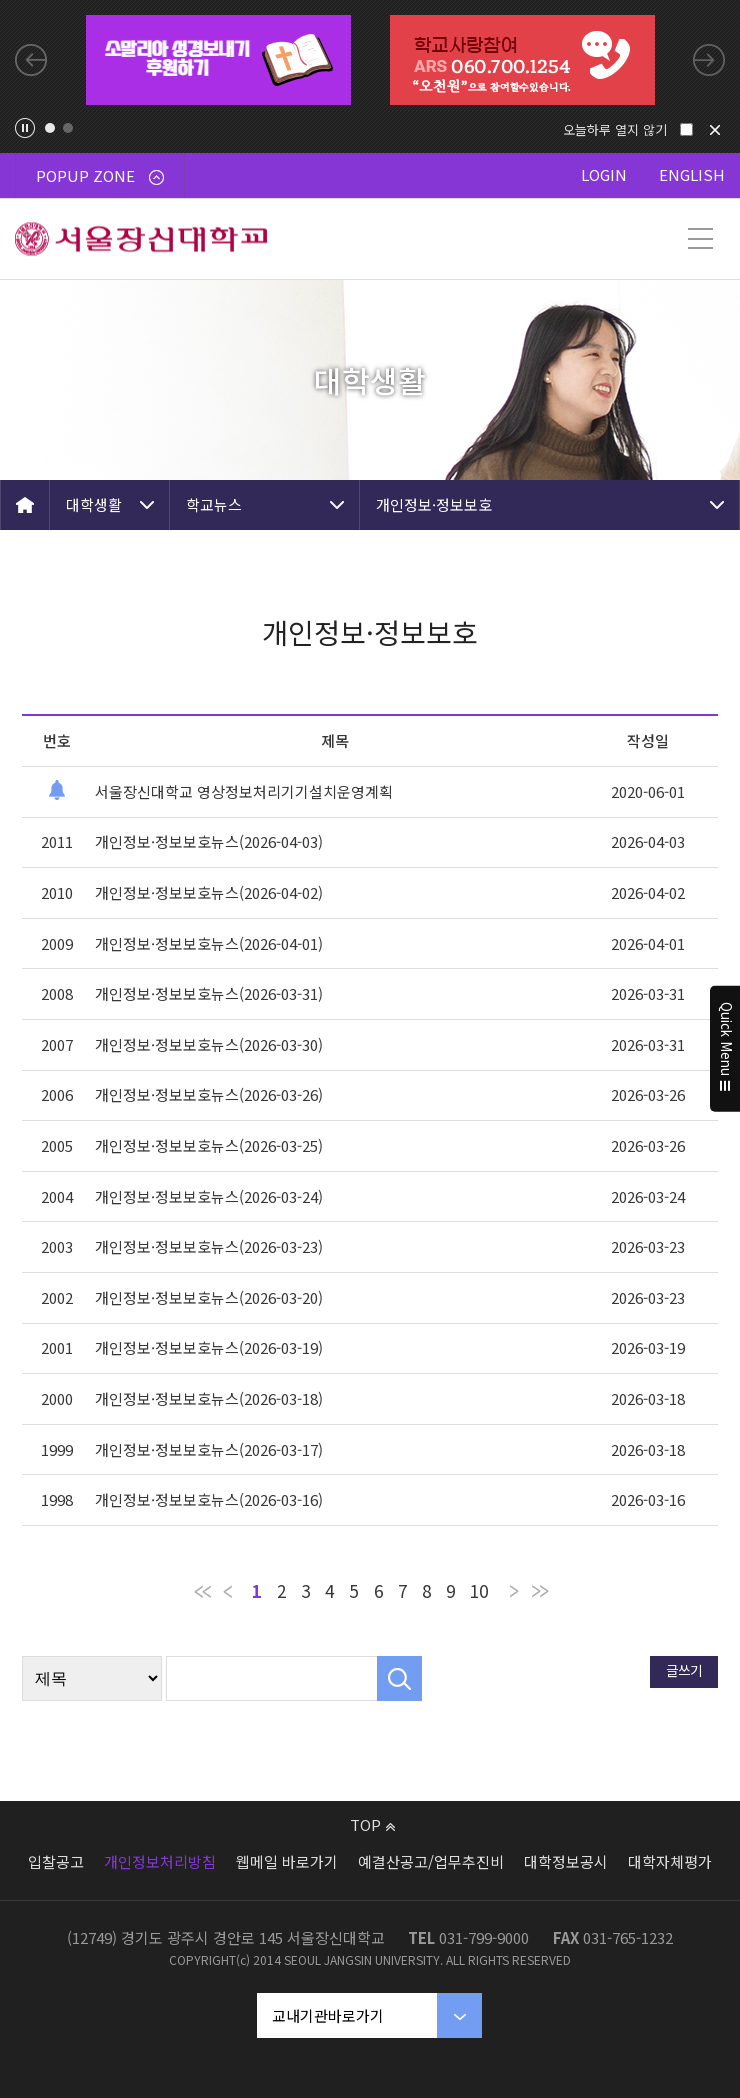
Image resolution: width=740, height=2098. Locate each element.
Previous (31, 60)
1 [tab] (50, 128)
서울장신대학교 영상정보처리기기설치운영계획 (244, 791)
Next (709, 60)
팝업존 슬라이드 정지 (25, 128)
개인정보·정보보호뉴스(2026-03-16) (209, 1499)
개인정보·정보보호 (434, 504)
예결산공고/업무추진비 (431, 1861)
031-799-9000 (484, 1937)
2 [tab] (68, 128)
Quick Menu (725, 1049)
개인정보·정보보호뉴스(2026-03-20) (209, 1297)
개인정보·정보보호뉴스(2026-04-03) (209, 841)
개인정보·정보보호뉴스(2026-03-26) (209, 1094)
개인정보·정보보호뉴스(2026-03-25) (209, 1145)
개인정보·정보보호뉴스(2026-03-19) (209, 1347)
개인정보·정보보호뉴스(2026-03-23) (209, 1246)
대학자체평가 (670, 1861)
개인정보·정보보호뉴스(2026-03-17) (209, 1449)
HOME (25, 505)
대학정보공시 (566, 1861)
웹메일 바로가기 (287, 1861)
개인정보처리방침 (160, 1861)
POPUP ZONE (100, 175)
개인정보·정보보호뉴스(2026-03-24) (209, 1196)
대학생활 (94, 504)
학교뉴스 (214, 504)
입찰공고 (56, 1861)
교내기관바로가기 (328, 2015)
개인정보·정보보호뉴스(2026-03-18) (209, 1398)
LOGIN (604, 174)
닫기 (715, 130)
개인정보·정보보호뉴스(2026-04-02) (209, 892)
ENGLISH (692, 174)
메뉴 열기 (700, 239)
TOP (372, 1824)
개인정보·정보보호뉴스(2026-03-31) (209, 993)
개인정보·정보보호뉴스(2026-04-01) (209, 943)
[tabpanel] (219, 60)
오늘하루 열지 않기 (615, 129)
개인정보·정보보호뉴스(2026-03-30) (209, 1044)
